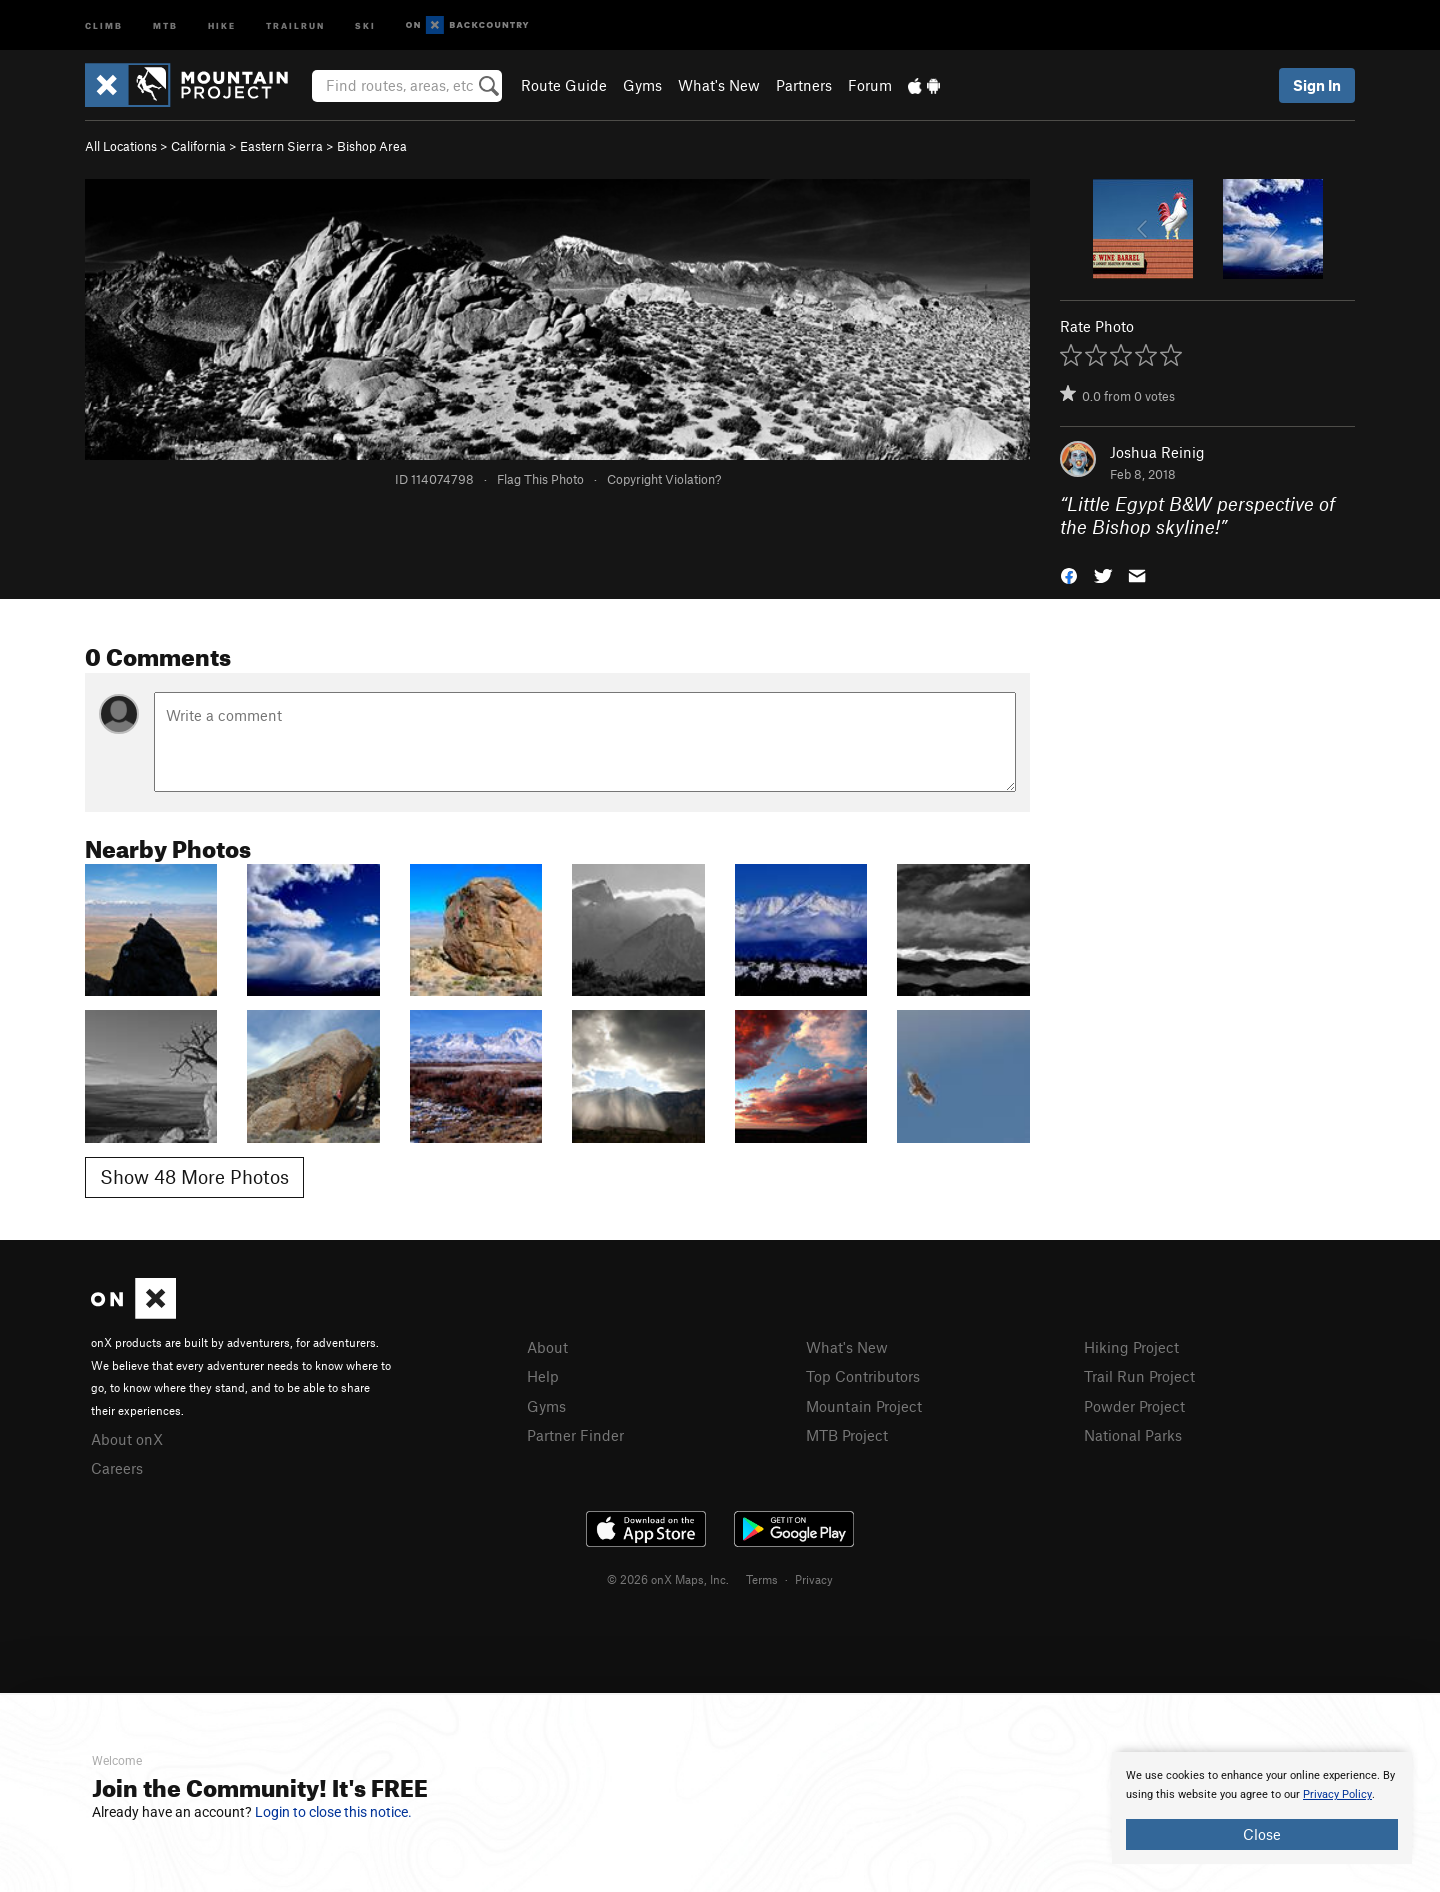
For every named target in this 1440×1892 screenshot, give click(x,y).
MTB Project (847, 1435)
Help (543, 1376)
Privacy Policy (1337, 1794)
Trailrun (295, 24)
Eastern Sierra (281, 146)
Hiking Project (1131, 1347)
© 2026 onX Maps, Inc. (668, 1579)
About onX (127, 1439)
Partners (804, 85)
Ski (365, 24)
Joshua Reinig (1157, 452)
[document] (1262, 1808)
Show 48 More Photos (194, 1176)
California (198, 146)
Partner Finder (575, 1435)
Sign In (1317, 85)
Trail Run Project (1139, 1376)
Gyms (642, 85)
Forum (870, 85)
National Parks (1133, 1435)
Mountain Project (864, 1406)
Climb (104, 24)
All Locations (121, 146)
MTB (165, 24)
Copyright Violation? (664, 479)
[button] (1069, 573)
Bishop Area (372, 146)
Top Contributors (863, 1376)
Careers (117, 1468)
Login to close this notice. (333, 1812)
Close (1262, 1834)
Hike (222, 24)
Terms (762, 1579)
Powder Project (1134, 1406)
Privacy (814, 1579)
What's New (719, 85)
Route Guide (564, 85)
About (547, 1347)
